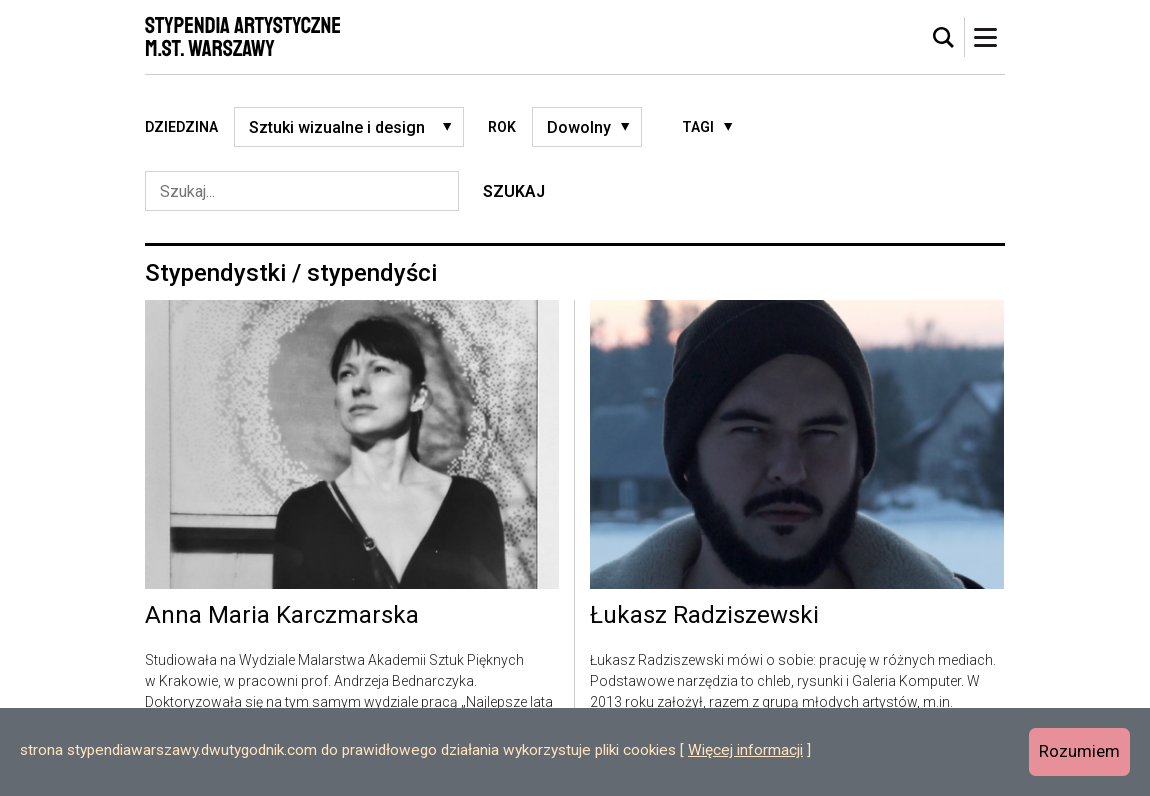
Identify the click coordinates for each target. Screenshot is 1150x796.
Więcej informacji (745, 750)
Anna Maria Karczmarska (282, 616)
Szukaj (514, 191)
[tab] (944, 38)
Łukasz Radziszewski (704, 616)
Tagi (698, 127)
